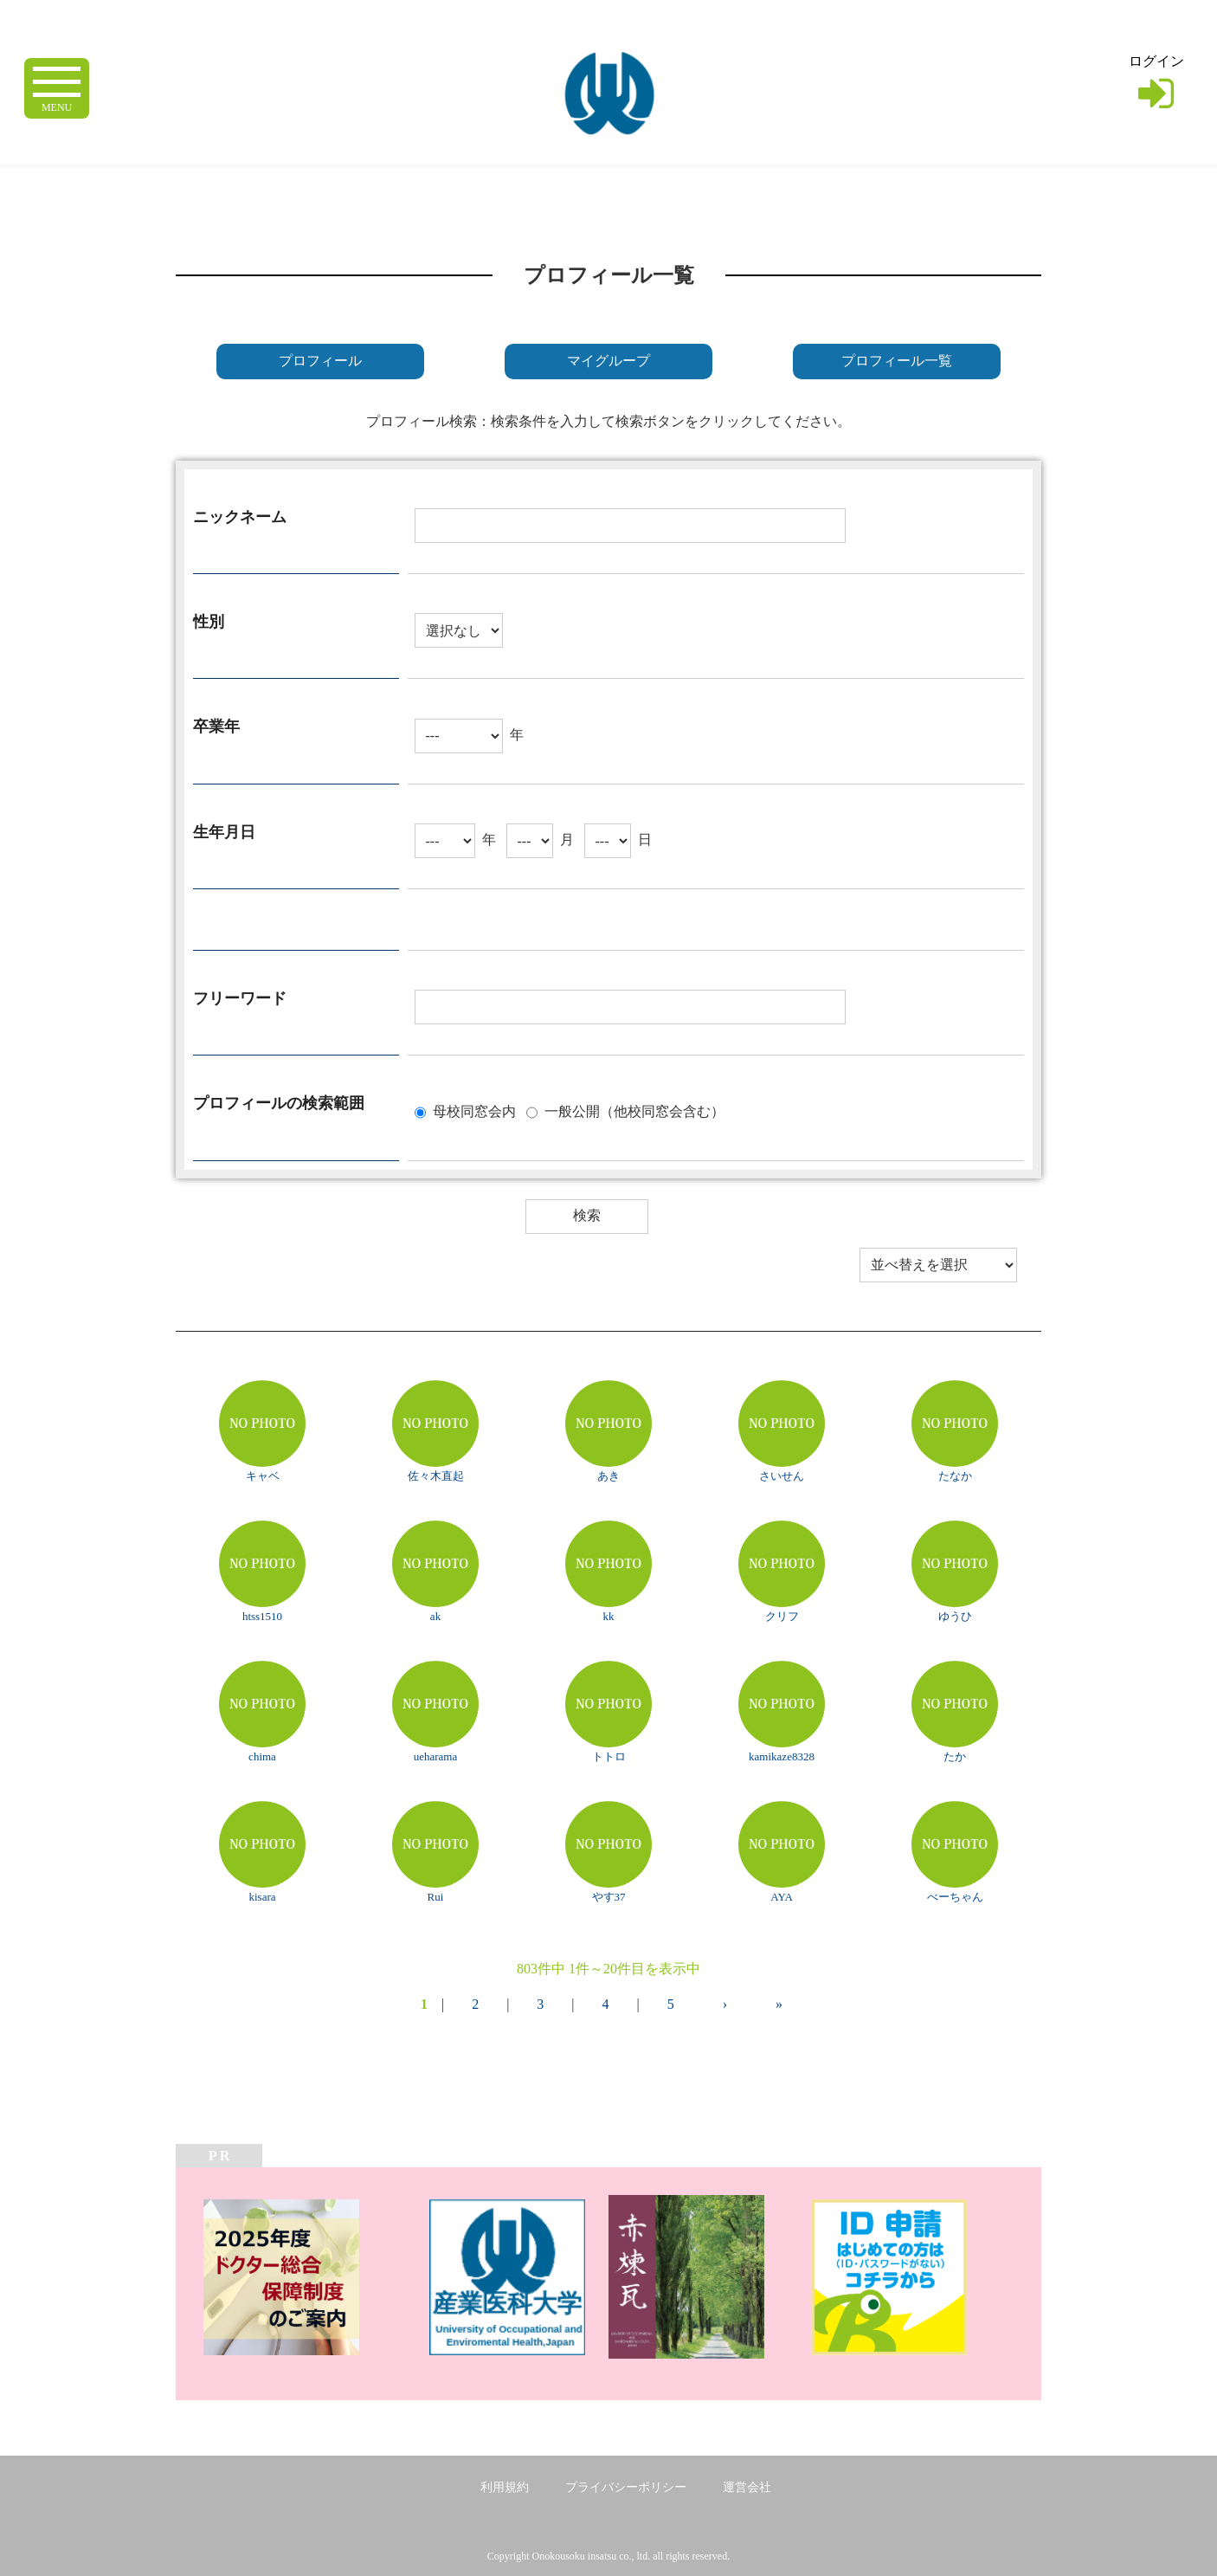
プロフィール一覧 (896, 360)
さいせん (781, 1475)
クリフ (782, 1616)
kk (609, 1616)
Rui (436, 1896)
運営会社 (747, 2487)
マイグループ (608, 360)
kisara (261, 1896)
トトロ (609, 1756)
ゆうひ (955, 1616)
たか (954, 1756)
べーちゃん (955, 1896)
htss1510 (262, 1616)
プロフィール (320, 360)
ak (435, 1616)
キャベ (263, 1475)
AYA (781, 1896)
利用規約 (504, 2487)
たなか (955, 1475)
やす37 (609, 1896)
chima (262, 1756)
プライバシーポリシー (625, 2487)
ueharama (436, 1756)
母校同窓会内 (474, 1110)
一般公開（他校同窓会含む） (634, 1110)
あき (608, 1475)
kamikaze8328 (782, 1756)
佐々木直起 (436, 1475)
